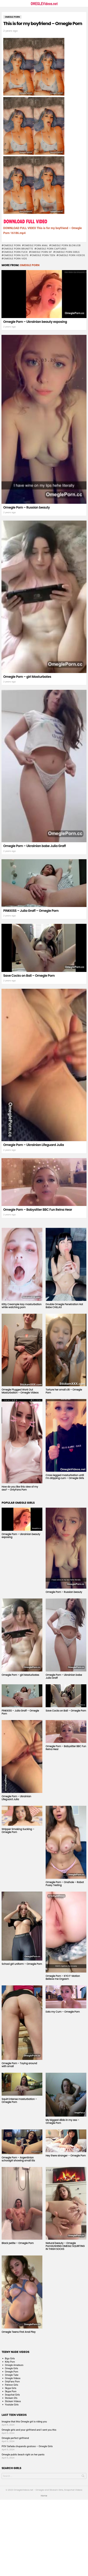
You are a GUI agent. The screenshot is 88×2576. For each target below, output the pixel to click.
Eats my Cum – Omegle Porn (63, 2011)
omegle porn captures (51, 248)
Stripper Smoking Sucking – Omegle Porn (18, 1830)
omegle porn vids (15, 258)
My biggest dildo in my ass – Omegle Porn (62, 2121)
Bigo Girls (10, 2358)
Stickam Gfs (11, 2398)
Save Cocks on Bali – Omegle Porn (29, 975)
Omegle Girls (11, 2368)
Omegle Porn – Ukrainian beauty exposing (35, 322)
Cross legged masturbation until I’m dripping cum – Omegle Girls (65, 1476)
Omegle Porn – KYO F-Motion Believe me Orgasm (63, 1977)
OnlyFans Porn (12, 2381)
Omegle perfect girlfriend (15, 2438)
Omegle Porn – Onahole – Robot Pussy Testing (65, 1883)
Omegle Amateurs (14, 2365)
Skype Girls (10, 2388)
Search (83, 2476)
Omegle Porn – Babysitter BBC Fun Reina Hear (37, 1209)
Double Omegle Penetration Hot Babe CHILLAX (64, 1306)
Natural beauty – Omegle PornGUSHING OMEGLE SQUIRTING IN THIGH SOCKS (65, 2246)
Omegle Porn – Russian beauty (26, 507)
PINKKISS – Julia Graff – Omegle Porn (31, 910)
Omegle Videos (12, 2378)
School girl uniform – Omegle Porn (22, 1964)
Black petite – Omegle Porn (18, 2243)
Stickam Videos (13, 2401)
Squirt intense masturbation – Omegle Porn (19, 2100)
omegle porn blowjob (66, 245)
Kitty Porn (10, 2361)
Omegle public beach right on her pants (23, 2454)
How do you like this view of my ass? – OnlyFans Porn (20, 1488)
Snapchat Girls (12, 2394)
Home (44, 2495)
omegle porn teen (43, 255)
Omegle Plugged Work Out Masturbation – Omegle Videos (20, 1391)
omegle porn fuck (16, 252)
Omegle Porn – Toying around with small (19, 2065)
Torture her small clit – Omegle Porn (64, 1391)
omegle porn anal (36, 245)
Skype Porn (10, 2391)
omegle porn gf (41, 252)
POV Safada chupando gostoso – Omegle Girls (27, 2446)
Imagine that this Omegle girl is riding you (24, 2421)
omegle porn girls (67, 252)
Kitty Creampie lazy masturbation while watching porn (22, 1306)
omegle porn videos (71, 255)
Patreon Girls (11, 2385)
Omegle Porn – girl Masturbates (27, 676)
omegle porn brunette (18, 248)
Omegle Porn (12, 245)
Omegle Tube (11, 2375)
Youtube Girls (12, 2404)
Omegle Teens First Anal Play (19, 2332)
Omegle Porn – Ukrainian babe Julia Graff (34, 846)
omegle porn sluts (16, 255)
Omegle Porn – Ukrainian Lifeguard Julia (33, 1145)
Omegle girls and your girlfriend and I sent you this (29, 2429)
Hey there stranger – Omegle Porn (66, 2155)
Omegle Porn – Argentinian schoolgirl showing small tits (18, 2159)
